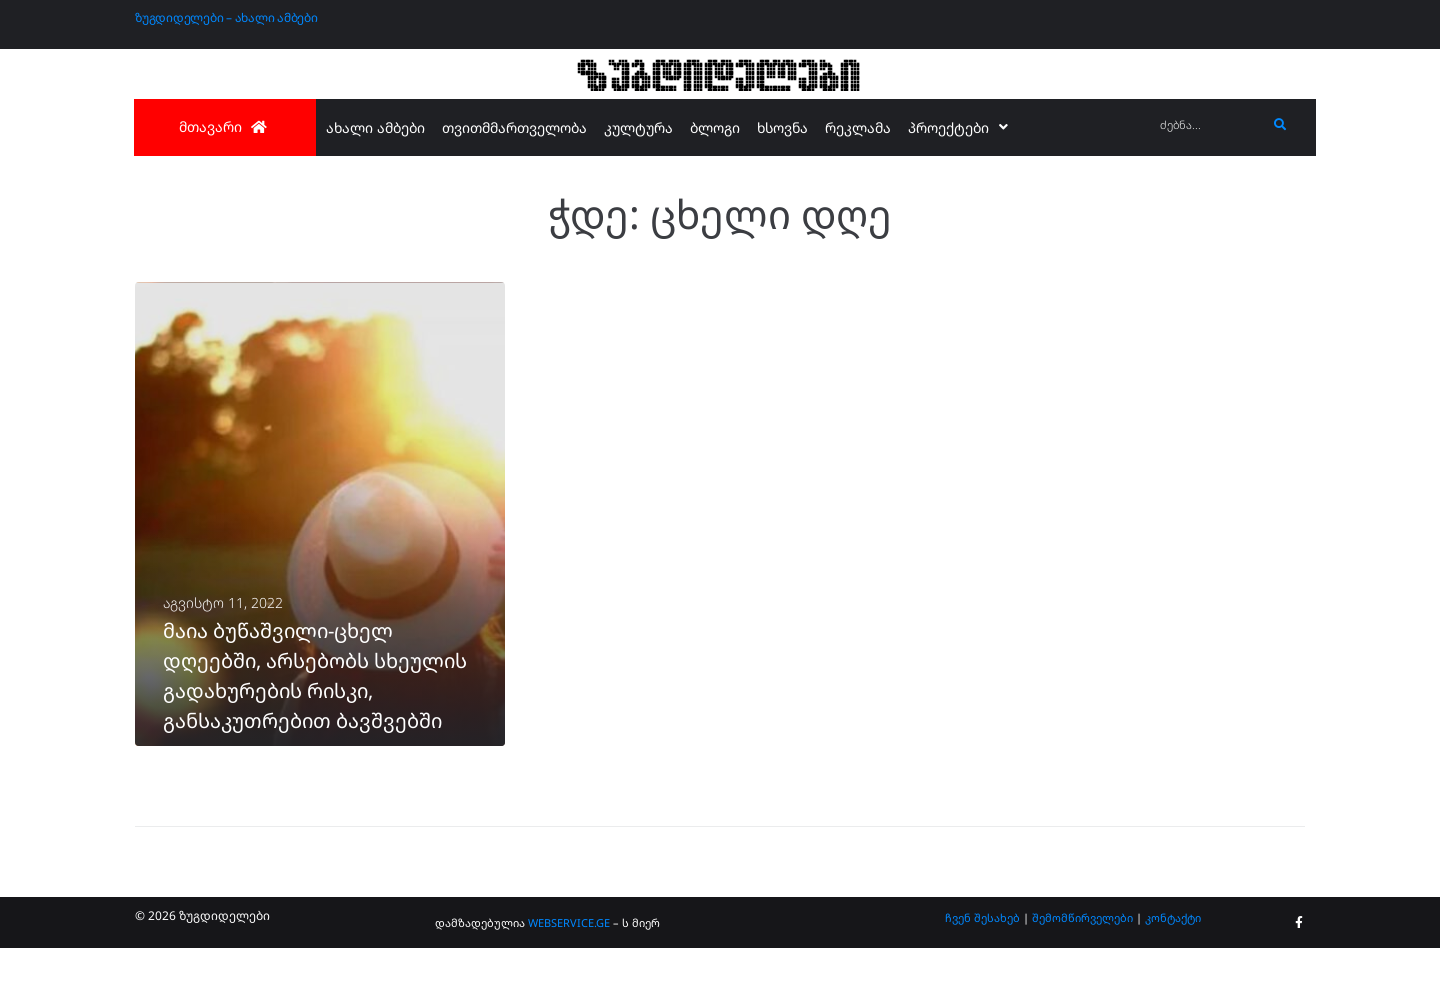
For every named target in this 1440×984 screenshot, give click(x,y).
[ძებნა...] (1208, 125)
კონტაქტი (1173, 952)
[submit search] (1280, 125)
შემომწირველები (1082, 952)
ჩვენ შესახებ (982, 952)
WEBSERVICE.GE (569, 958)
